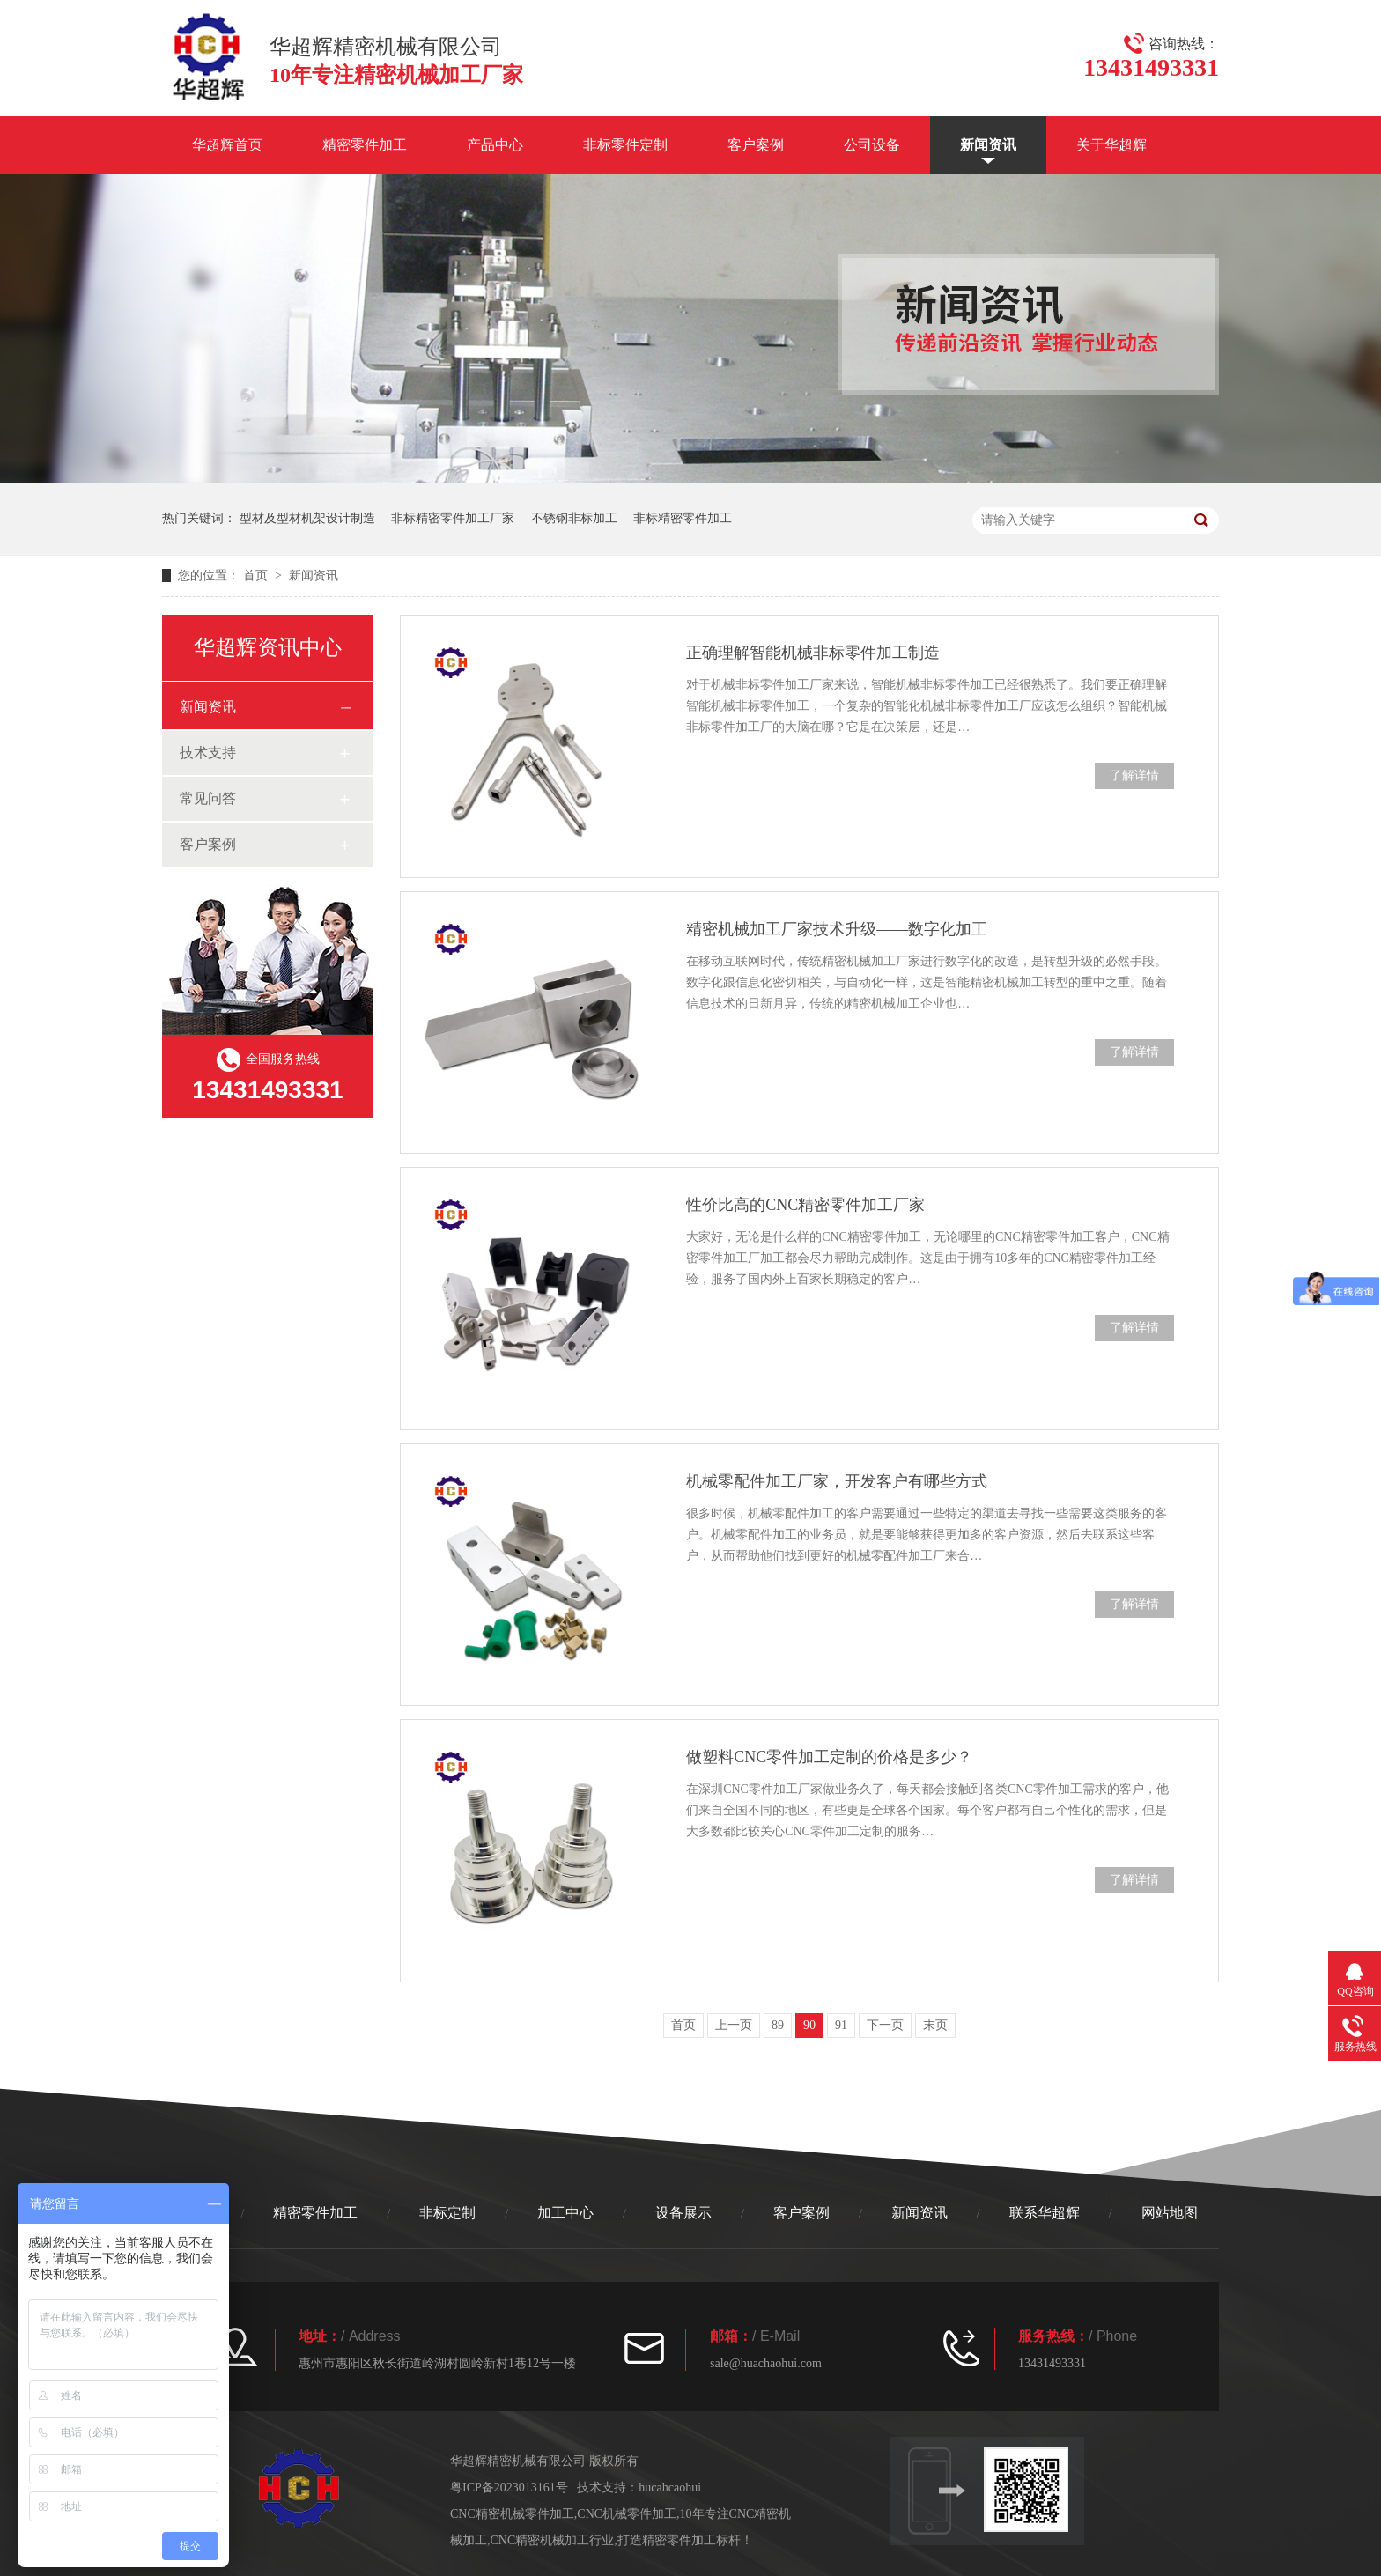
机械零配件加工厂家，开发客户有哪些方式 (836, 1481)
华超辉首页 (227, 144)
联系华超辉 (1044, 2212)
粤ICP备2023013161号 (509, 2487)
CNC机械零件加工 (626, 2514)
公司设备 (872, 144)
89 (778, 2025)
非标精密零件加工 (682, 518)
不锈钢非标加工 (574, 518)
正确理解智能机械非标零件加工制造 (813, 652)
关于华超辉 (1111, 144)
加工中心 (565, 2212)
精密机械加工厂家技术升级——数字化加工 (836, 929)
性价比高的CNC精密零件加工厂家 (805, 1205)
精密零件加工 (364, 144)
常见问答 (208, 798)
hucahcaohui (670, 2487)
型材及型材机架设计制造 (307, 518)
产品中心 (495, 144)
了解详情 (1134, 775)
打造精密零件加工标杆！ (685, 2540)
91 (841, 2025)
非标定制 (447, 2212)
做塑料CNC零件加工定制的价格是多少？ (829, 1757)
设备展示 (683, 2212)
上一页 (733, 2025)
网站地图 (1169, 2212)
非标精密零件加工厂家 (452, 518)
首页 (257, 575)
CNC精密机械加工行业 (553, 2540)
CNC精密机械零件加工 (512, 2514)
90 (809, 2025)
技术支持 (208, 752)
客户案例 (755, 144)
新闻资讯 (988, 144)
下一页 (885, 2025)
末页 (935, 2025)
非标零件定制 (625, 144)
